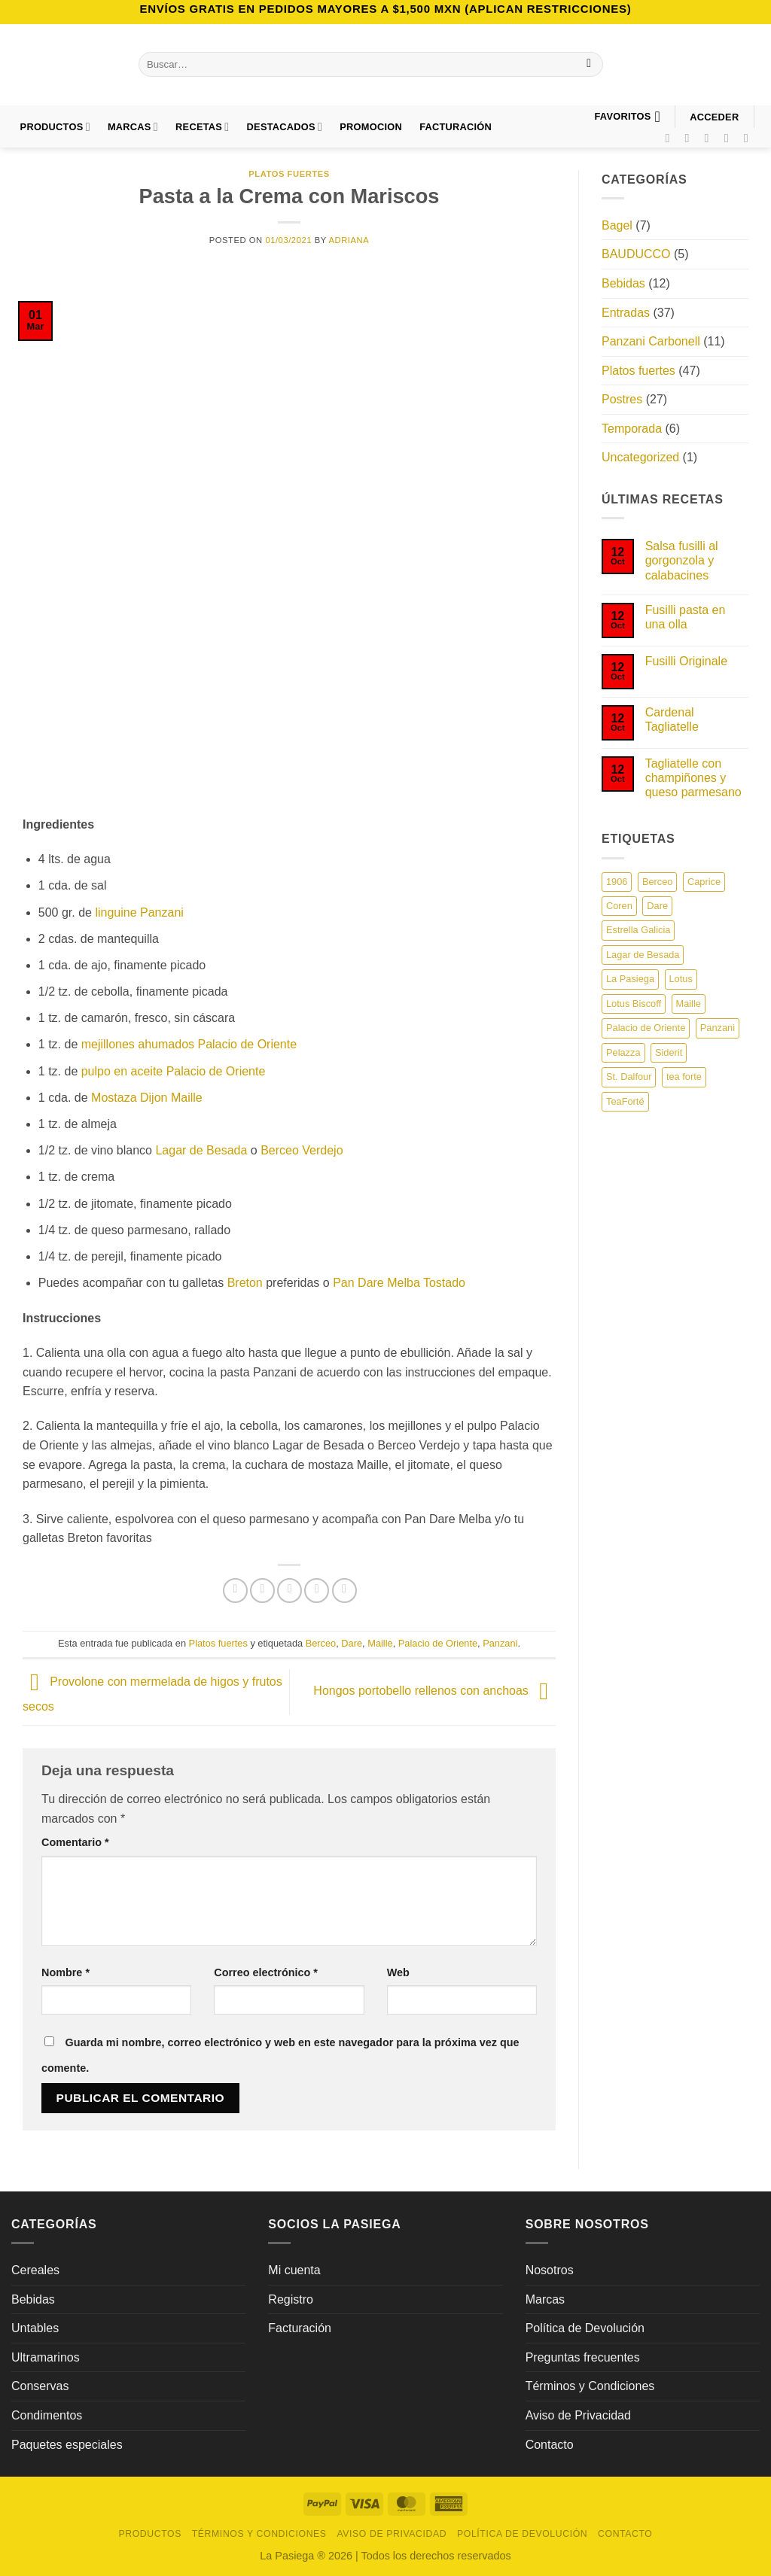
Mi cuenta (294, 2270)
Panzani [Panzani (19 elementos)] (717, 1027)
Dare (351, 1643)
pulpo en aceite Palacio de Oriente (173, 1071)
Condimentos (46, 2415)
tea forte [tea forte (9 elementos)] (684, 1076)
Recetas (202, 127)
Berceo (321, 1643)
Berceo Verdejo (302, 1150)
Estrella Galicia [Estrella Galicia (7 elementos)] (638, 929)
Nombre (65, 1972)
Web (398, 1972)
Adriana (349, 240)
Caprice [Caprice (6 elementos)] (704, 881)
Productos (55, 127)
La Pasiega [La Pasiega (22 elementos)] (630, 978)
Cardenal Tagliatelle (672, 719)
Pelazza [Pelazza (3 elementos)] (623, 1052)
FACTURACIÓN (455, 126)
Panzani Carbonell (651, 341)
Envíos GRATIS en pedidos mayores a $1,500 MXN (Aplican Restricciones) (385, 8)
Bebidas (623, 283)
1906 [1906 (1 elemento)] (616, 881)
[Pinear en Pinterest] (316, 1590)
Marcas (133, 127)
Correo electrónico (266, 1972)
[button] (714, 117)
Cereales (35, 2270)
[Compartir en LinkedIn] (344, 1590)
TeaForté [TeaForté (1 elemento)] (625, 1101)
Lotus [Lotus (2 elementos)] (681, 978)
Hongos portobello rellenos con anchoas (434, 1691)
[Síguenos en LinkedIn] (750, 137)
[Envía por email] (289, 1590)
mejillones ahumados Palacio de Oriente (189, 1044)
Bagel (617, 225)
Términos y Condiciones (590, 2386)
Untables (35, 2328)
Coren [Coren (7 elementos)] (619, 905)
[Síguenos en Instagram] (691, 137)
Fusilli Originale (686, 661)
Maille (379, 1643)
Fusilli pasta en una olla (685, 617)
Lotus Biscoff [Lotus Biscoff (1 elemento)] (633, 1003)
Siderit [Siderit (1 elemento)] (668, 1052)
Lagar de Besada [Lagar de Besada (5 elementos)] (642, 954)
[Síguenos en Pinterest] (730, 137)
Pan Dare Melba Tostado (399, 1282)
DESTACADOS (285, 127)
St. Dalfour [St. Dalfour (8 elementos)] (628, 1076)
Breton (245, 1282)
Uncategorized (640, 457)
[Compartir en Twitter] (262, 1590)
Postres (622, 399)
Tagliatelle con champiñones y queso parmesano (693, 777)
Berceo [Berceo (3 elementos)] (657, 881)
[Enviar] (589, 65)
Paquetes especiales (67, 2444)
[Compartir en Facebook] (235, 1590)
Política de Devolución (585, 2328)
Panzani (500, 1643)
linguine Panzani (139, 912)
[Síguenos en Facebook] (671, 137)
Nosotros (550, 2270)
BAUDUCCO (636, 254)
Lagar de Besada (201, 1150)
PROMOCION (371, 126)
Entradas (626, 312)
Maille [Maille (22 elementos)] (688, 1003)
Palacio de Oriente (437, 1643)
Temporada (632, 428)
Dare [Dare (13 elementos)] (657, 905)
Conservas (40, 2386)
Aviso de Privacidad (578, 2415)
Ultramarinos (45, 2357)
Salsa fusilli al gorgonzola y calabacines (681, 560)
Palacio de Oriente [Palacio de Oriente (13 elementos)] (645, 1027)
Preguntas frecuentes (583, 2357)
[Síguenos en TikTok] (711, 137)
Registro (290, 2299)
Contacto (550, 2444)
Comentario (75, 1842)
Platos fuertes (289, 173)
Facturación (299, 2328)
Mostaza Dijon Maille (147, 1097)
